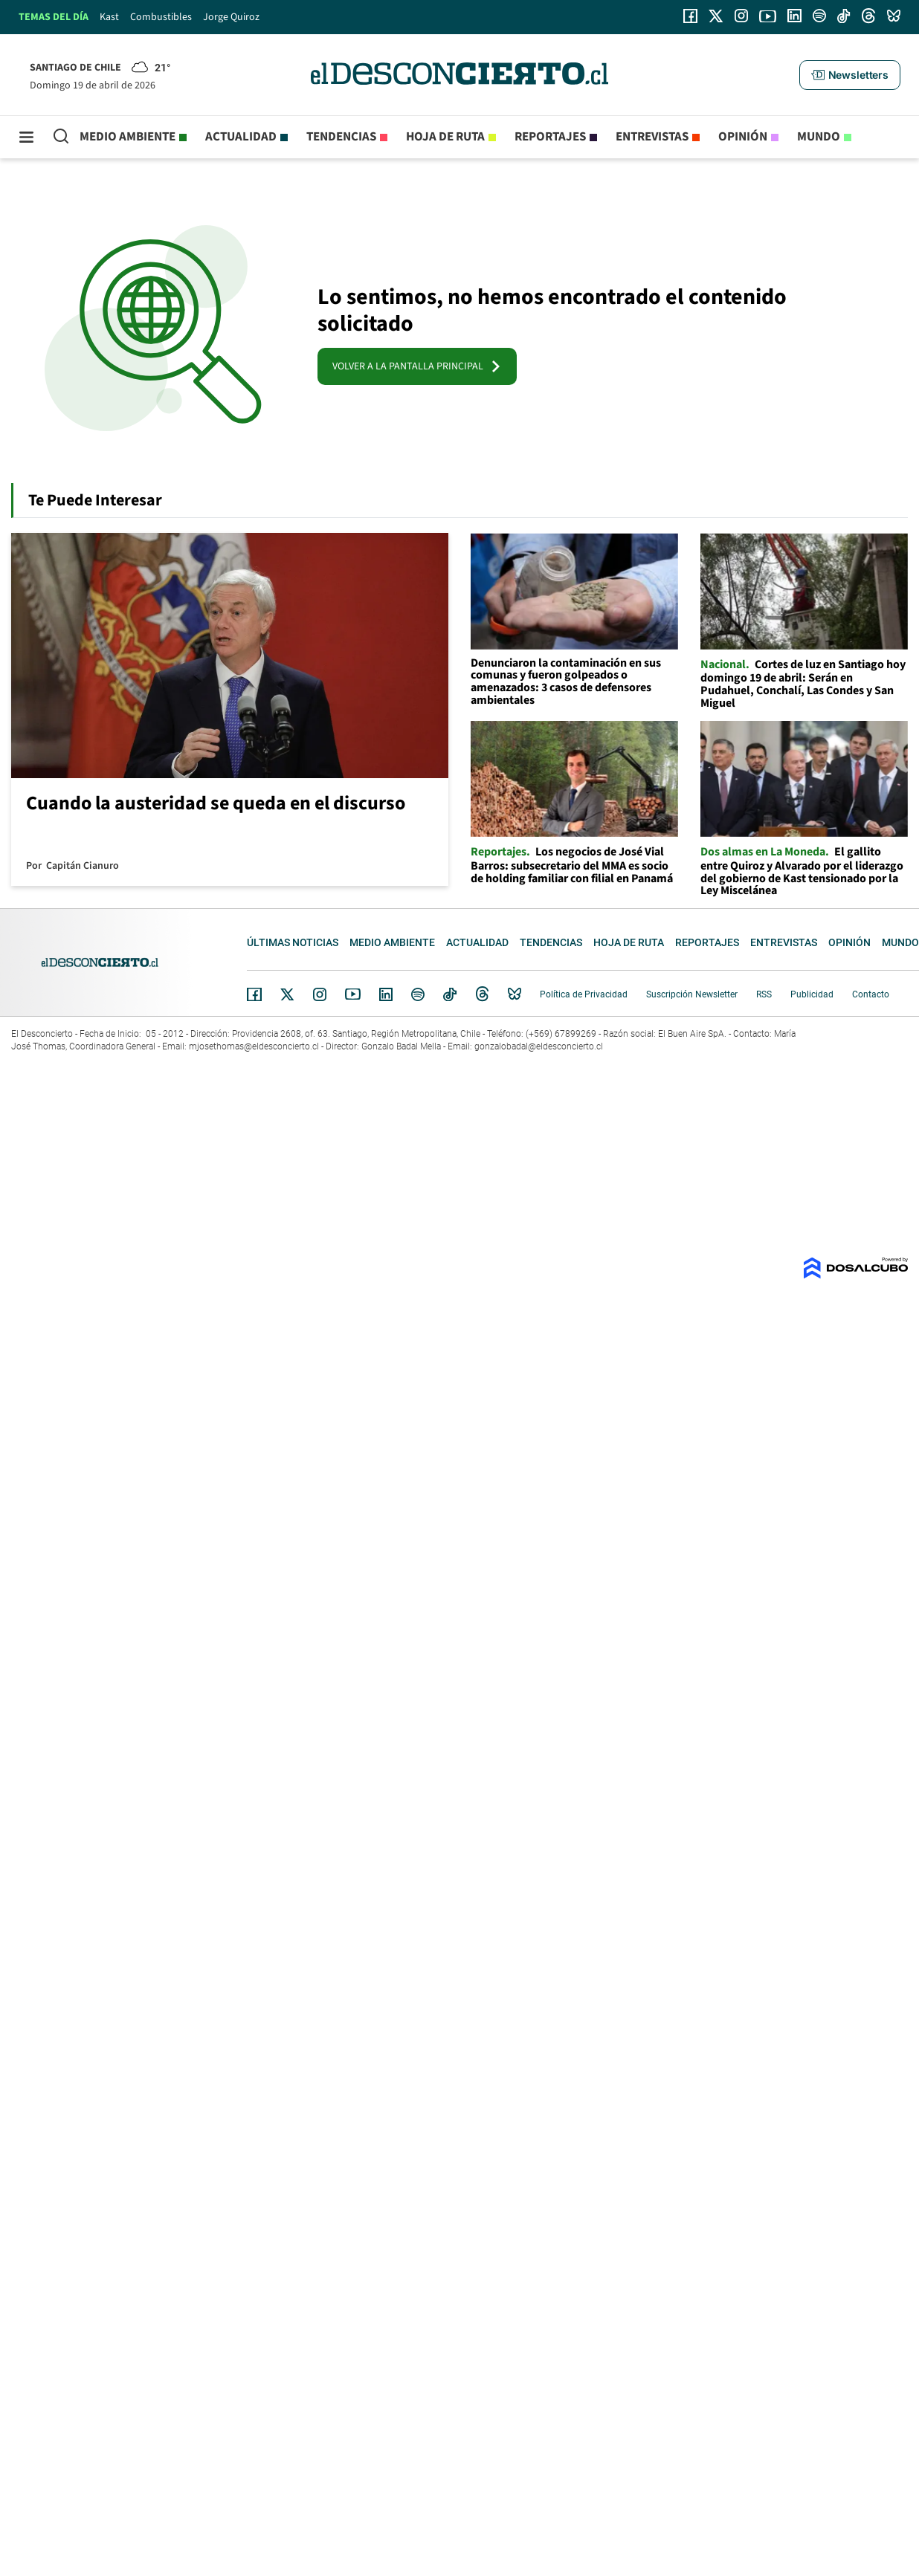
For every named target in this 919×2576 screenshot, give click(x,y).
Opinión (742, 137)
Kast (109, 17)
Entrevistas (652, 137)
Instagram (319, 994)
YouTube (352, 994)
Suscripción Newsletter (692, 994)
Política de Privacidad (584, 994)
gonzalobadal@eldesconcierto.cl (538, 1046)
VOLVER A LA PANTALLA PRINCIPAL (417, 366)
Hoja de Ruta (445, 137)
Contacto (870, 994)
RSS (764, 994)
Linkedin (386, 994)
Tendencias (341, 137)
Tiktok (450, 994)
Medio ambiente (127, 137)
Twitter (287, 994)
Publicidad (811, 994)
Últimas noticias (292, 942)
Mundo (818, 137)
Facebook (254, 994)
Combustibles (161, 17)
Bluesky (514, 994)
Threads (482, 994)
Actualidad (241, 137)
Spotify (418, 994)
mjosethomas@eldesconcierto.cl (254, 1046)
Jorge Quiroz (231, 17)
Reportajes (550, 137)
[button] (849, 75)
